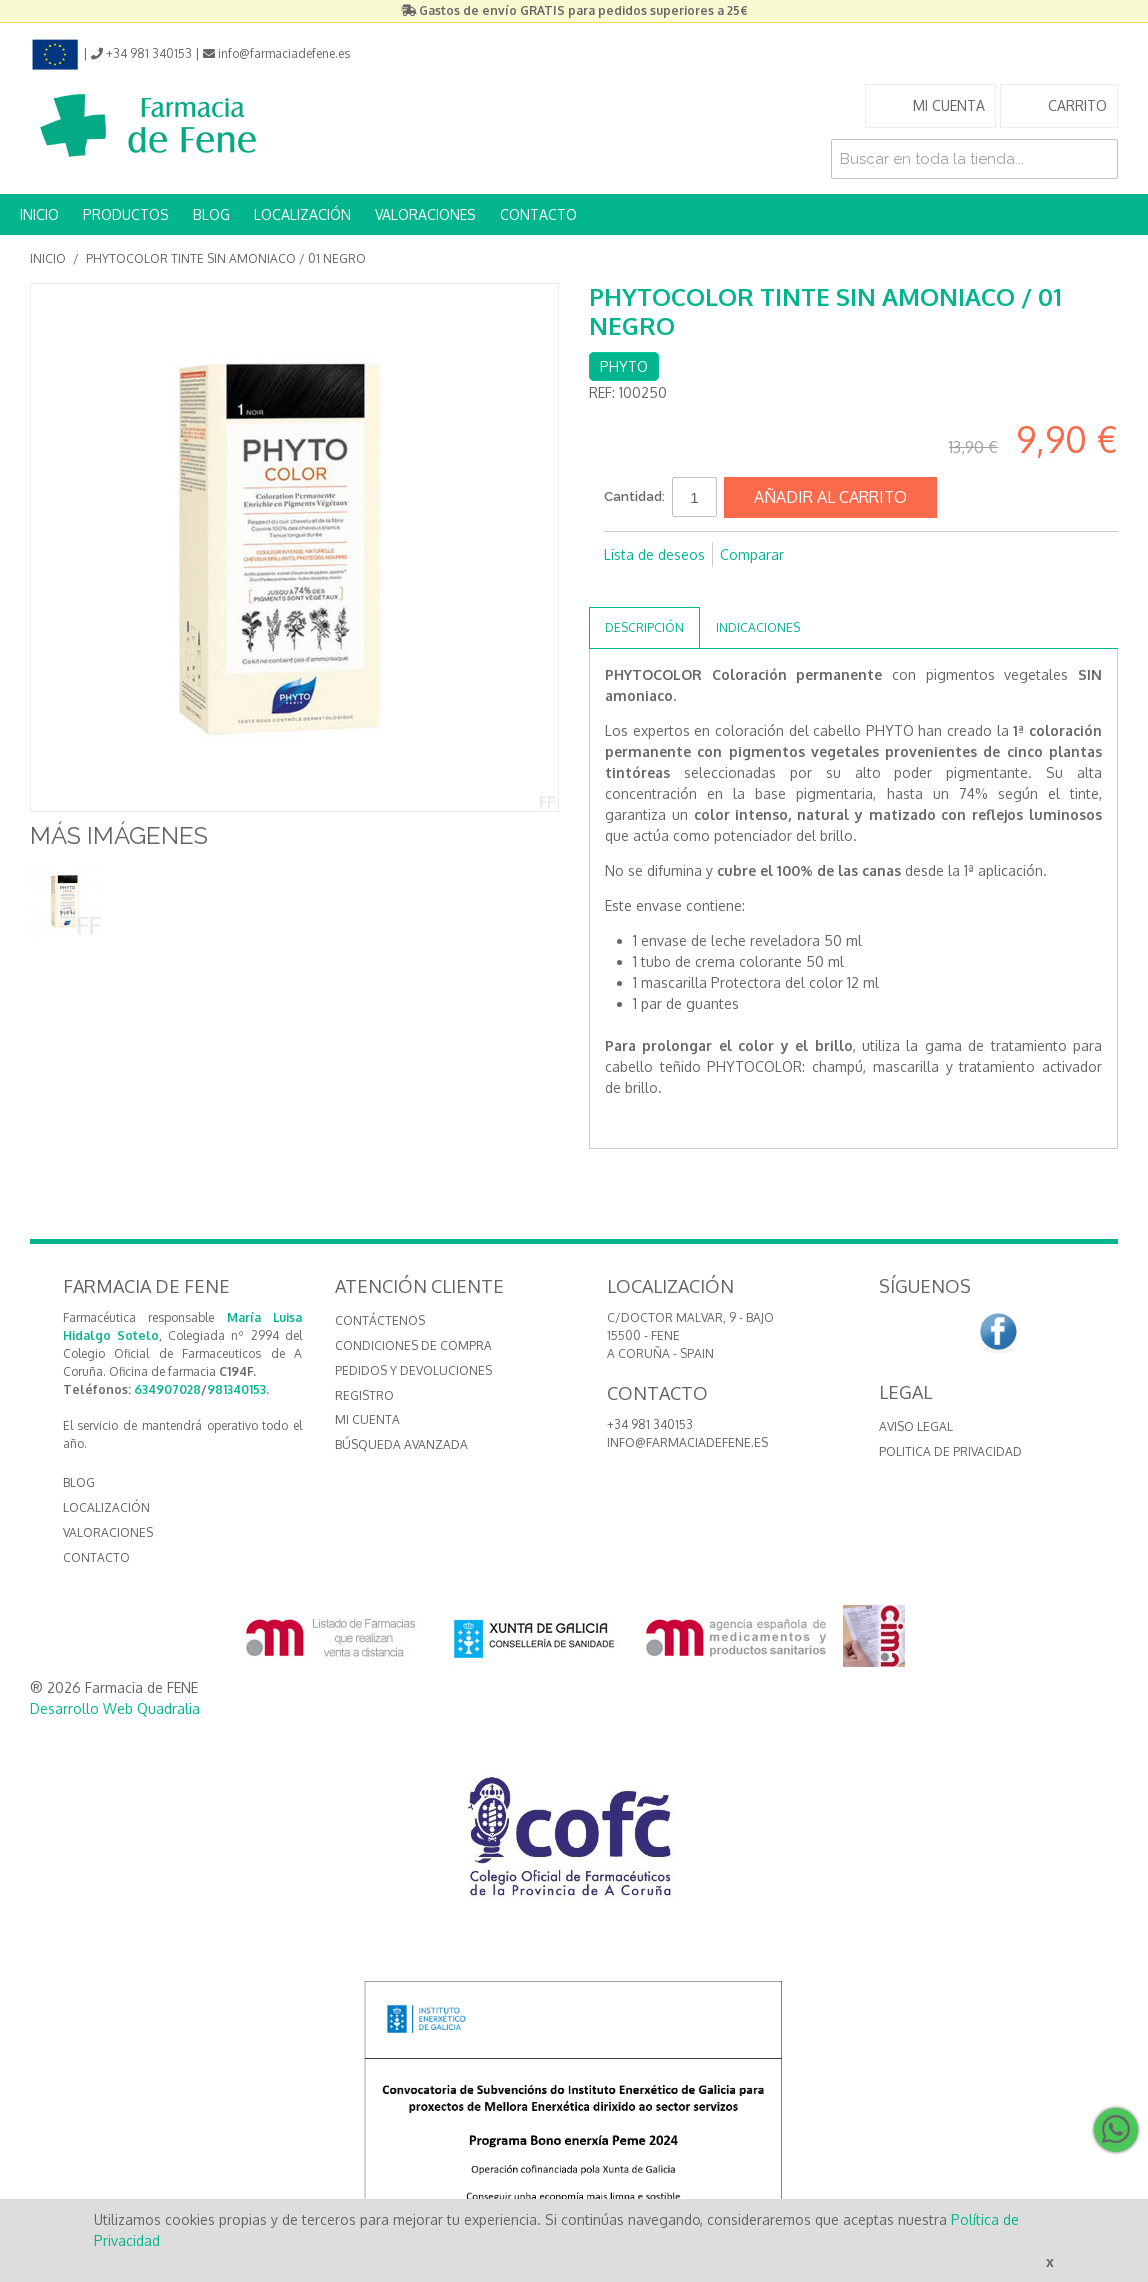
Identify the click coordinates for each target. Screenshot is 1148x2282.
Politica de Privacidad (950, 1451)
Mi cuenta (367, 1419)
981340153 (236, 1389)
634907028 (167, 1389)
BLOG (211, 214)
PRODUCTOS (126, 214)
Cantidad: (634, 496)
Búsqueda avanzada (401, 1444)
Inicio (48, 258)
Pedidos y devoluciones (413, 1370)
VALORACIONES (425, 214)
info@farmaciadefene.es (687, 1442)
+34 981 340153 (650, 1424)
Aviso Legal (916, 1426)
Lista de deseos (654, 554)
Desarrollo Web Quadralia (115, 1708)
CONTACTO (538, 214)
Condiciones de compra (413, 1345)
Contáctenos (380, 1320)
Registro (364, 1395)
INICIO (39, 214)
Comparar (752, 554)
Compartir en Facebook (624, 587)
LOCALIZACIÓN (302, 214)
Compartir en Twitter (664, 587)
